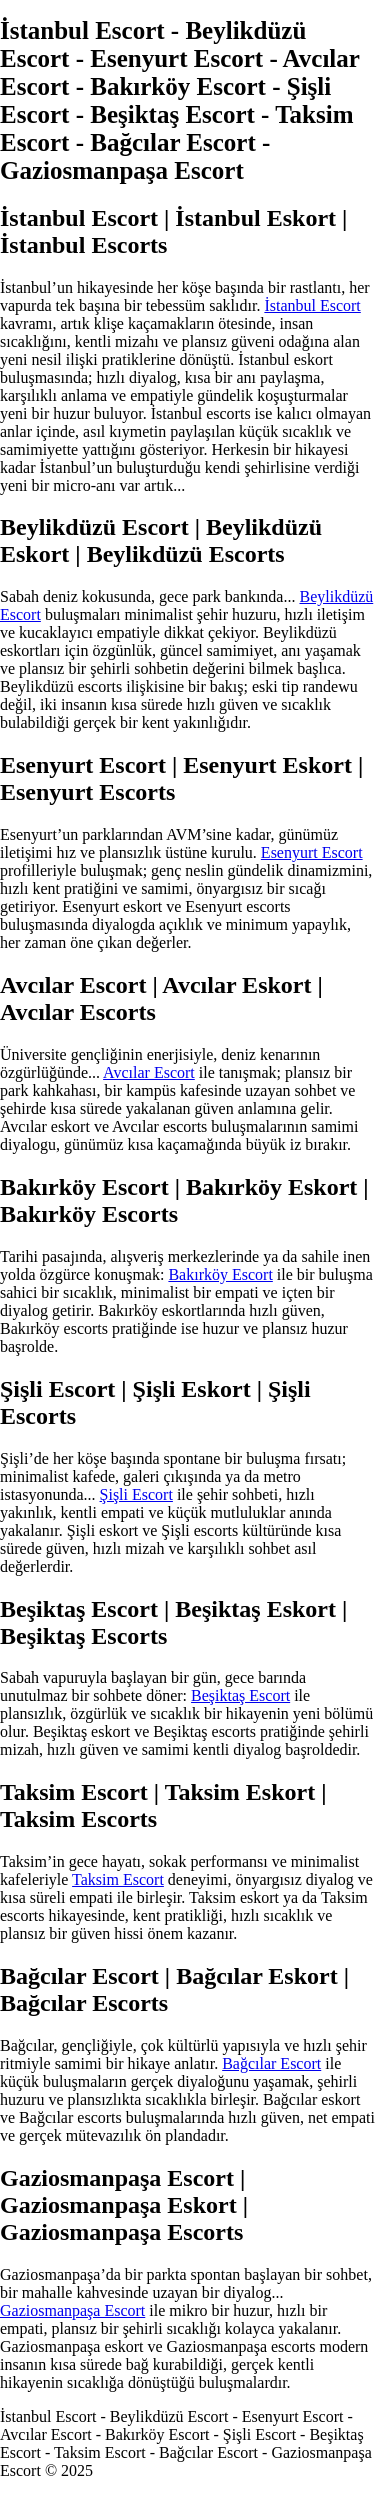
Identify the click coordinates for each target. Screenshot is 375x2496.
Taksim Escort (118, 1879)
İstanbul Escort (312, 305)
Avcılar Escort (149, 1072)
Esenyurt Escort (312, 852)
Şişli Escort (136, 1494)
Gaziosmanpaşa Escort (72, 2310)
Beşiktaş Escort (240, 1695)
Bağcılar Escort (271, 2063)
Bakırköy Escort (220, 1274)
